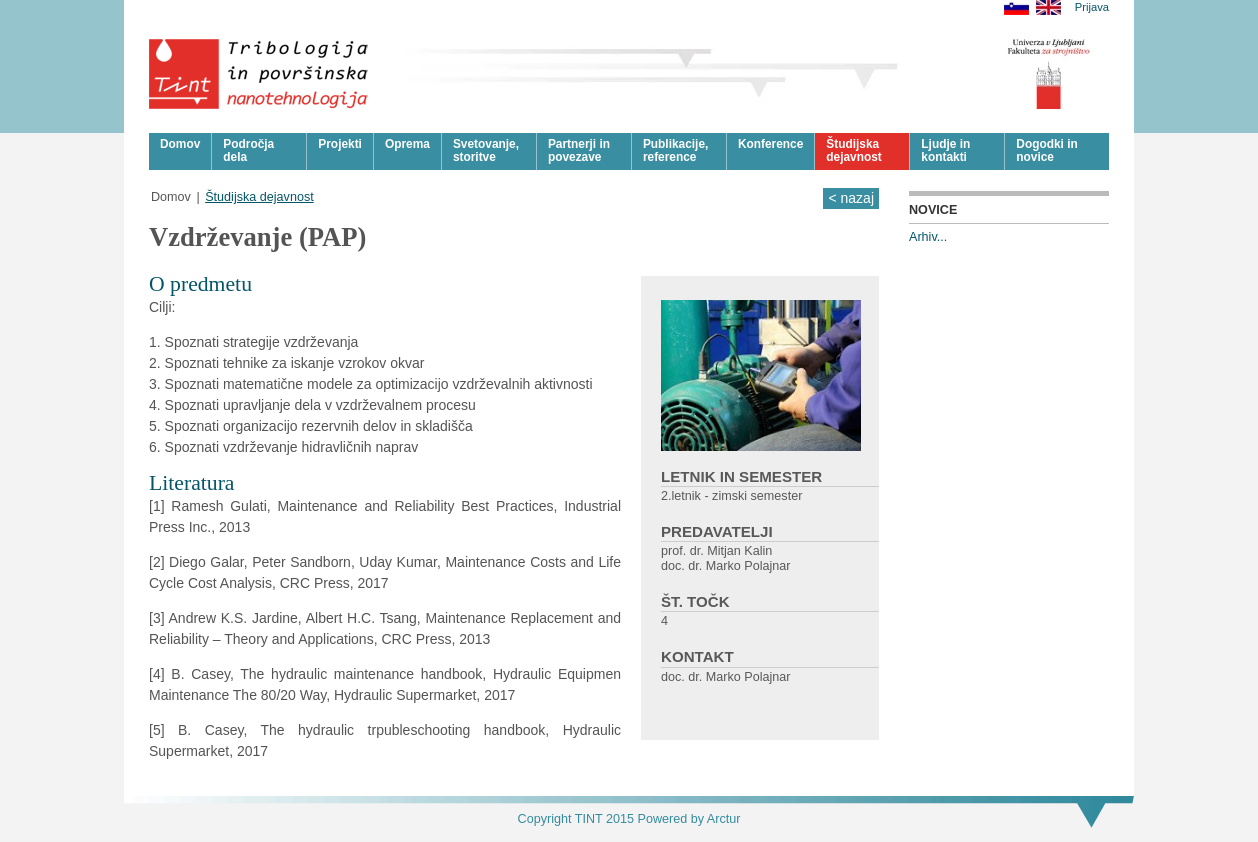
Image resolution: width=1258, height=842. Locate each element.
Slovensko (1016, 7)
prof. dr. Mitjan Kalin (716, 551)
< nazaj (851, 198)
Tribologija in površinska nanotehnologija (259, 74)
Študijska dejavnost (259, 197)
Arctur (724, 819)
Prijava (1092, 7)
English (1048, 7)
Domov (171, 197)
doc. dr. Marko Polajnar (726, 566)
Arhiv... (928, 237)
